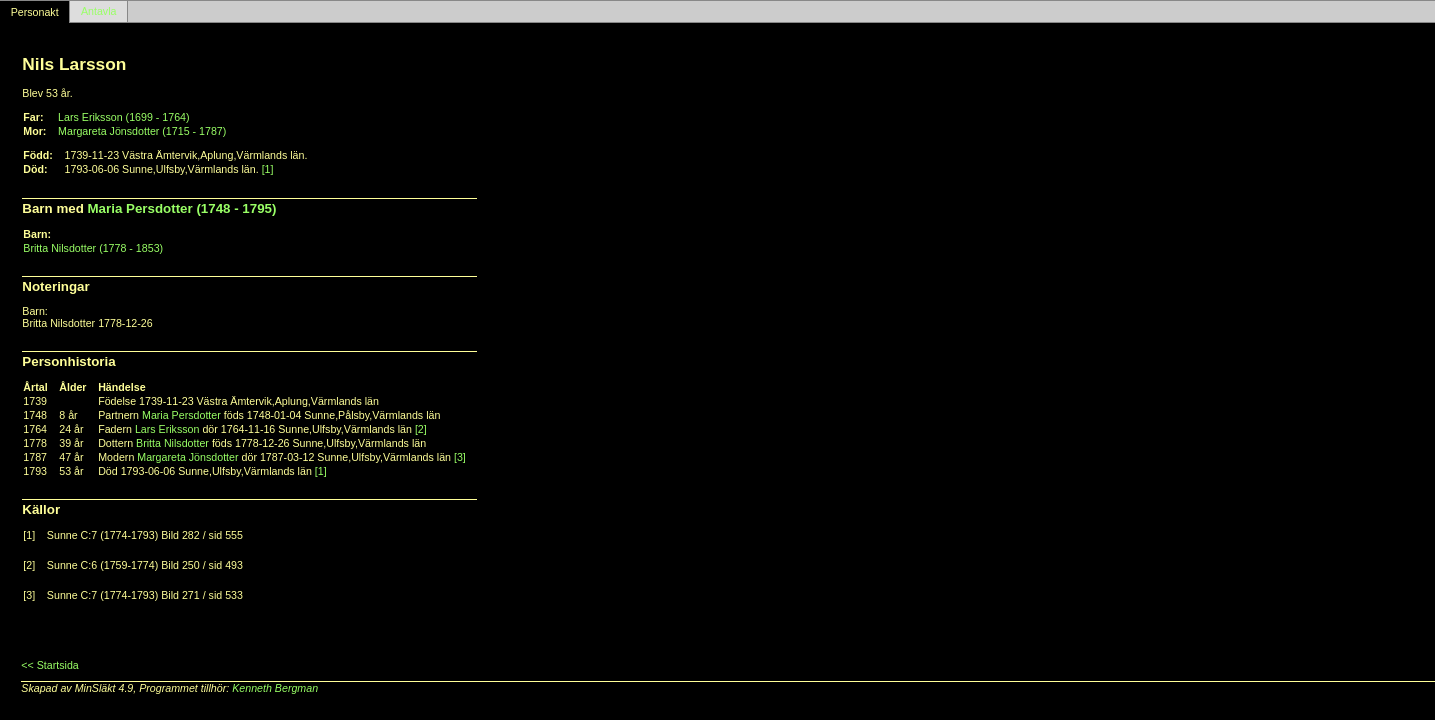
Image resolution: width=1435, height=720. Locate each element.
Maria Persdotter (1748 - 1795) (182, 208)
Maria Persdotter (181, 415)
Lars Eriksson (167, 429)
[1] (268, 169)
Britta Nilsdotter (172, 443)
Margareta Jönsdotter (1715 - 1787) (142, 131)
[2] (421, 429)
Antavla (99, 12)
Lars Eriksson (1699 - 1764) (124, 117)
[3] (460, 457)
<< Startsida (49, 665)
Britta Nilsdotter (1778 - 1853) (93, 248)
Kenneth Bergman (275, 688)
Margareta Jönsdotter (187, 457)
